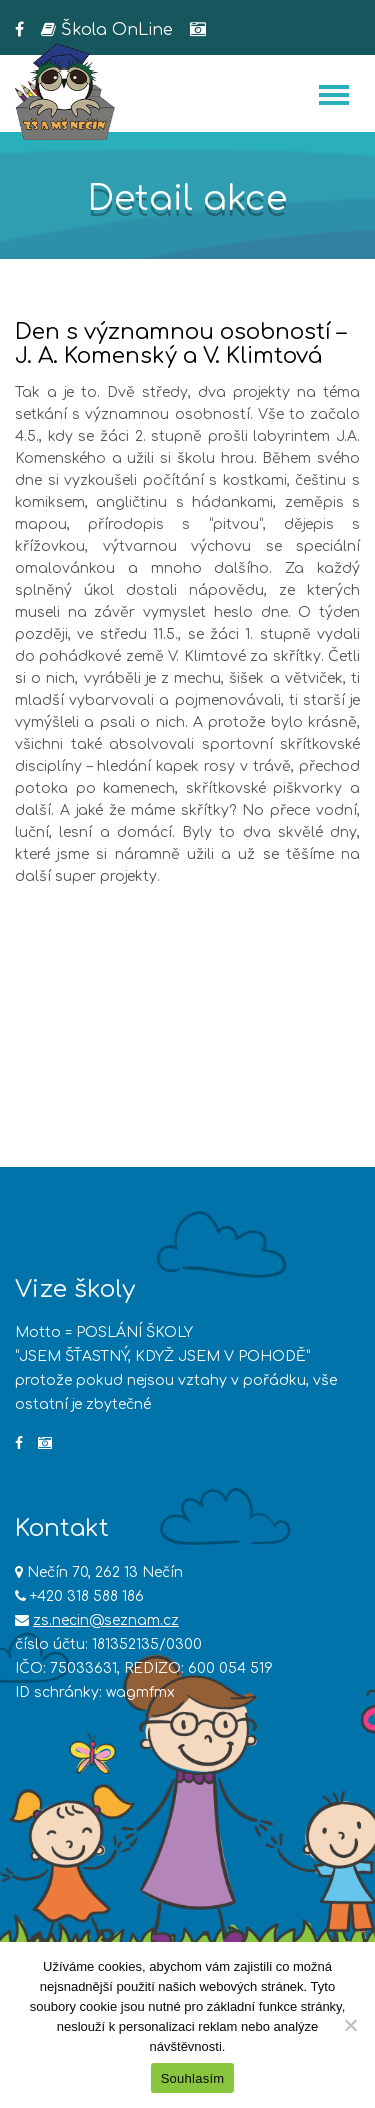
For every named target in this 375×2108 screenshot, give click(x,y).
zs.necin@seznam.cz (106, 1620)
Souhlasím (193, 2078)
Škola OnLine (107, 30)
